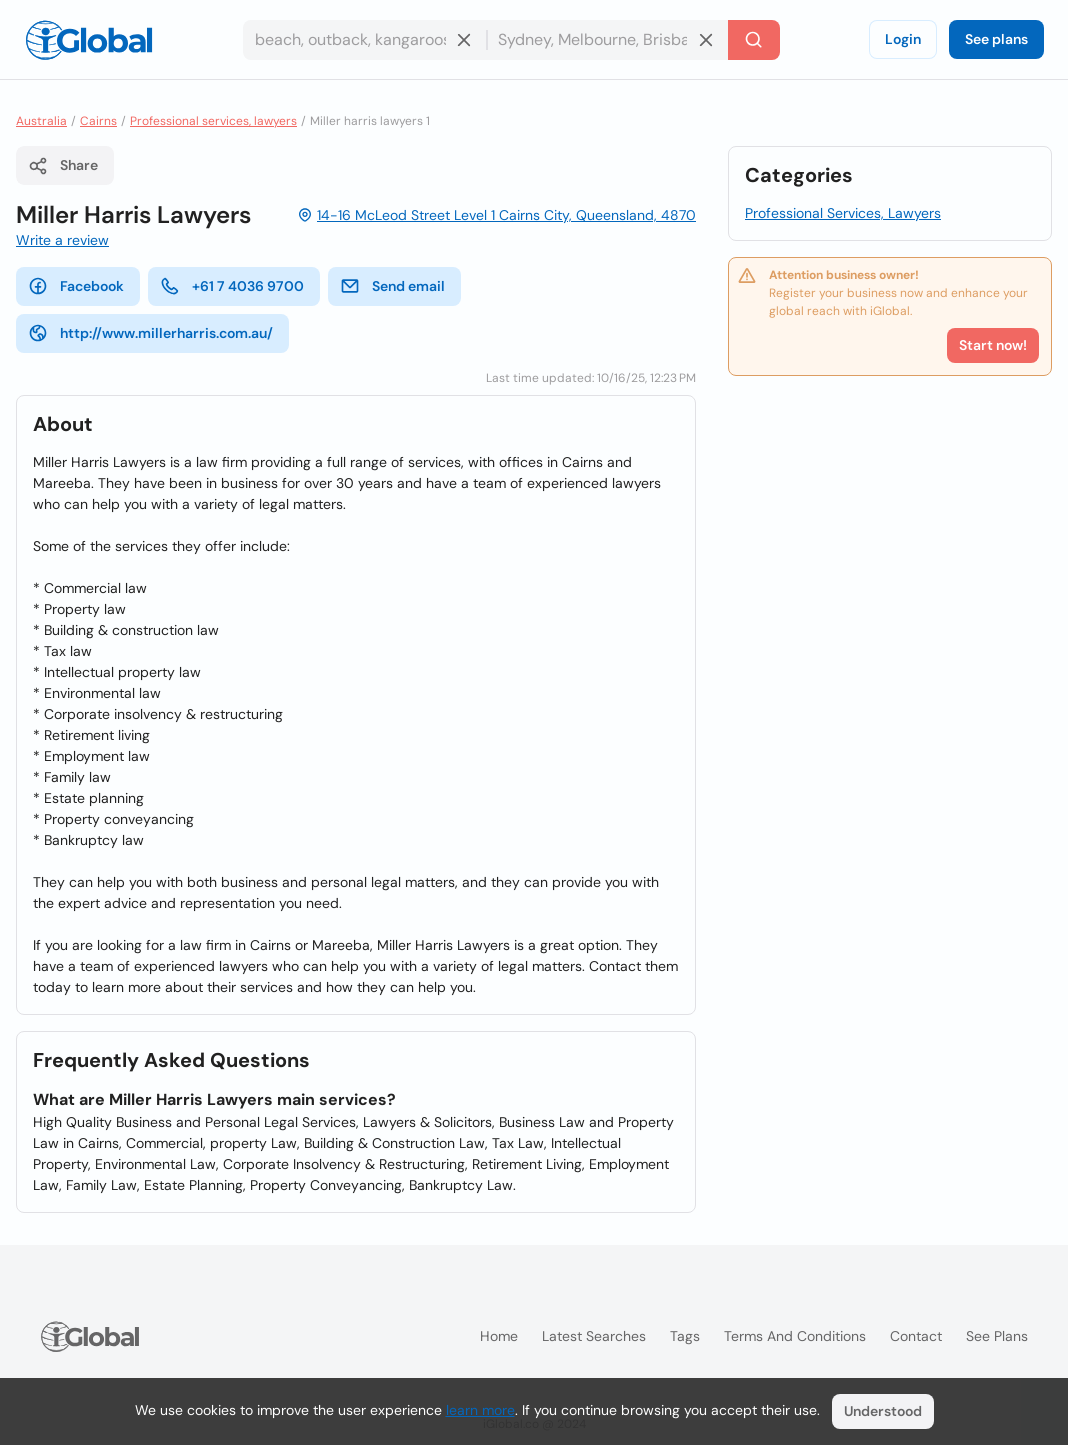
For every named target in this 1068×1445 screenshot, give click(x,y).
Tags (685, 1336)
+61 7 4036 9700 (232, 286)
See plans (996, 39)
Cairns (98, 121)
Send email (392, 286)
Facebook (76, 286)
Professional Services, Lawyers (843, 213)
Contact (916, 1336)
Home (499, 1336)
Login (903, 39)
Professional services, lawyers (213, 121)
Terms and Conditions (795, 1336)
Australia (41, 121)
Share (63, 166)
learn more (480, 1410)
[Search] (754, 40)
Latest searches (594, 1336)
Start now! (993, 345)
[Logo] (89, 40)
